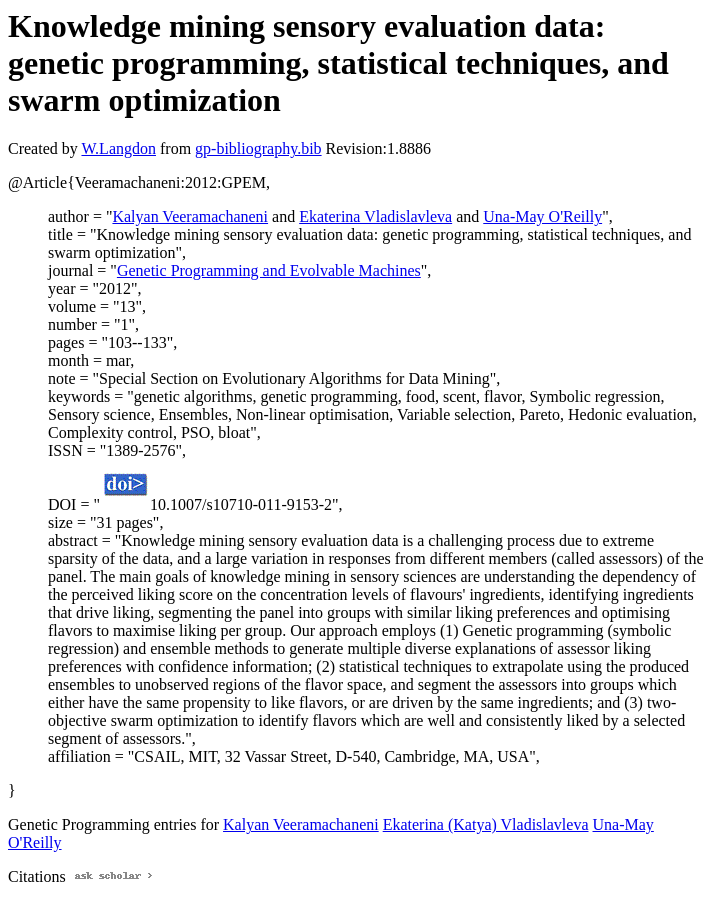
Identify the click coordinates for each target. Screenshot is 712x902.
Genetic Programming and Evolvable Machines (269, 270)
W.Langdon (118, 148)
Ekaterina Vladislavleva (375, 216)
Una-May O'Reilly (542, 216)
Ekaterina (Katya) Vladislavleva (486, 824)
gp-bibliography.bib (258, 148)
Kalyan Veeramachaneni (190, 216)
